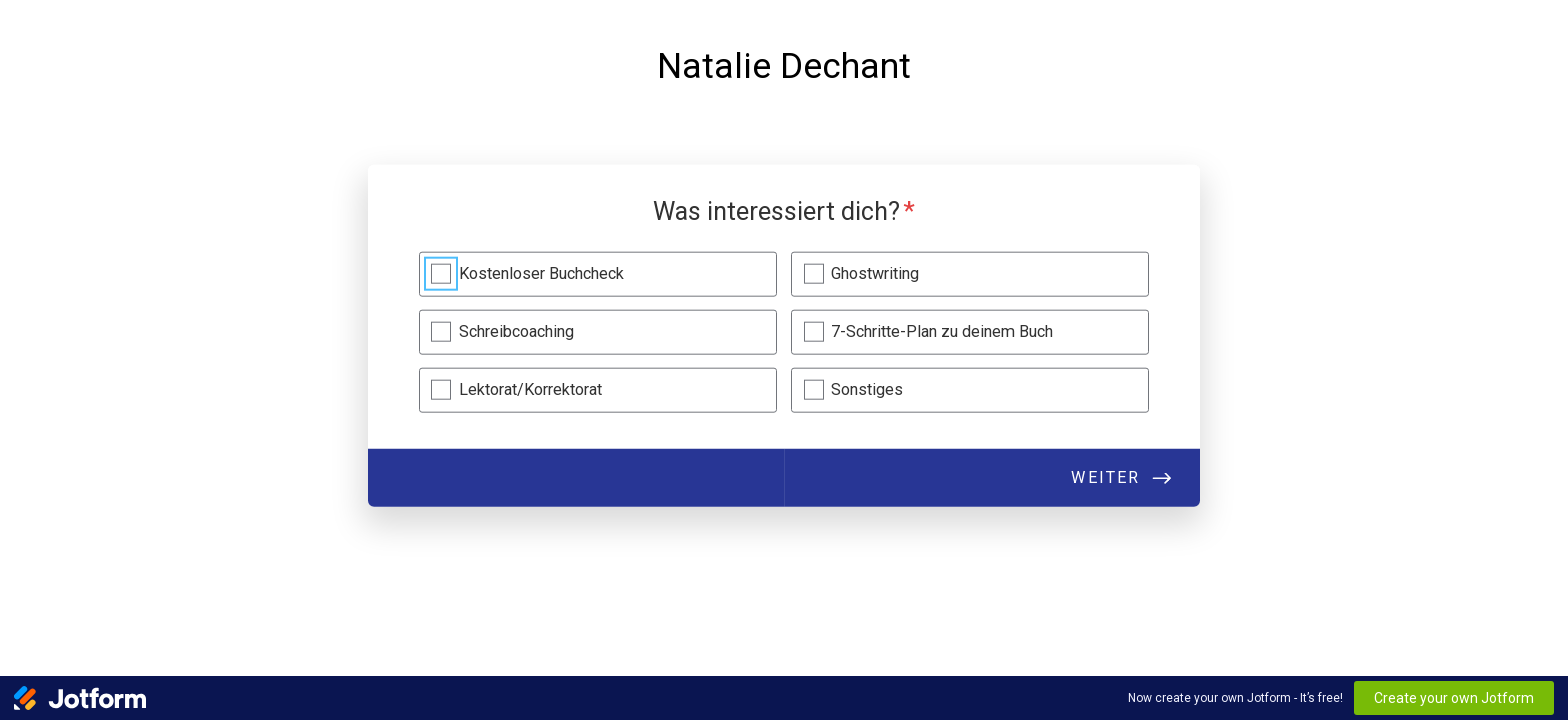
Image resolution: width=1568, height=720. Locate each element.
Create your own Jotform (1454, 698)
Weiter (1105, 477)
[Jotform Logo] (80, 698)
